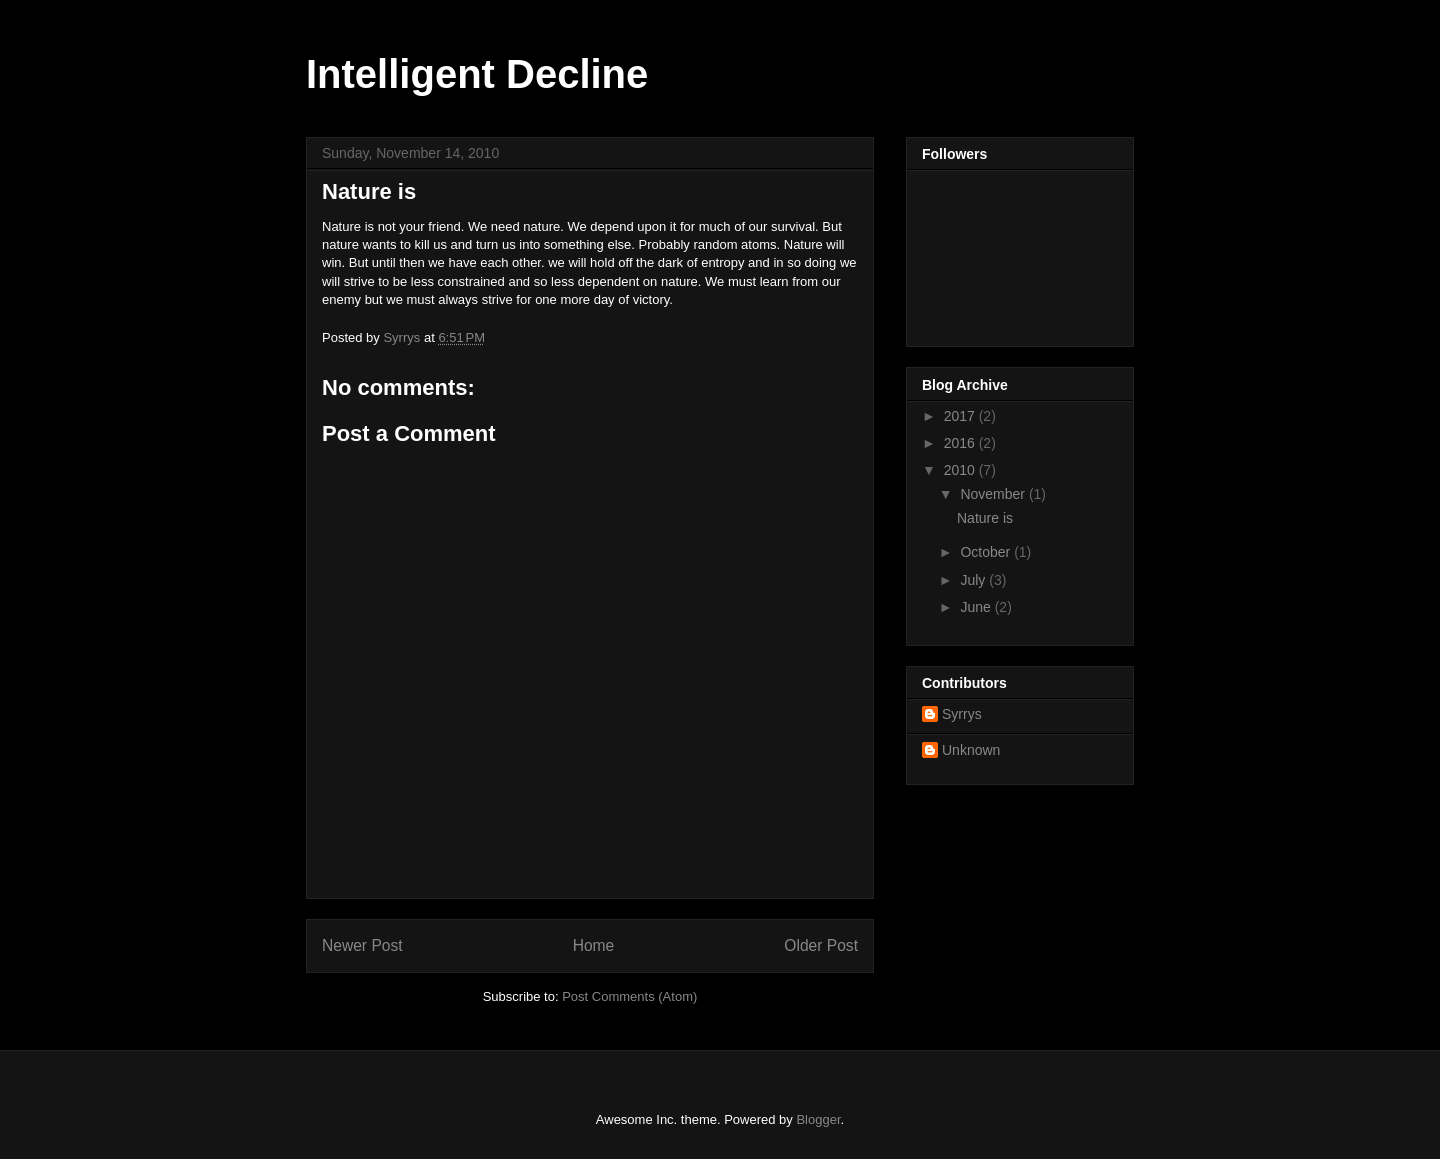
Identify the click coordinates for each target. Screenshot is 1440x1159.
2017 (961, 416)
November (994, 494)
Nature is (985, 518)
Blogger (818, 1119)
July (974, 580)
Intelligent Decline (477, 74)
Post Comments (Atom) (629, 996)
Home (594, 945)
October (987, 552)
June (977, 607)
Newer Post (362, 945)
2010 (961, 470)
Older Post (821, 945)
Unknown (971, 750)
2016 (961, 443)
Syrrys (962, 714)
